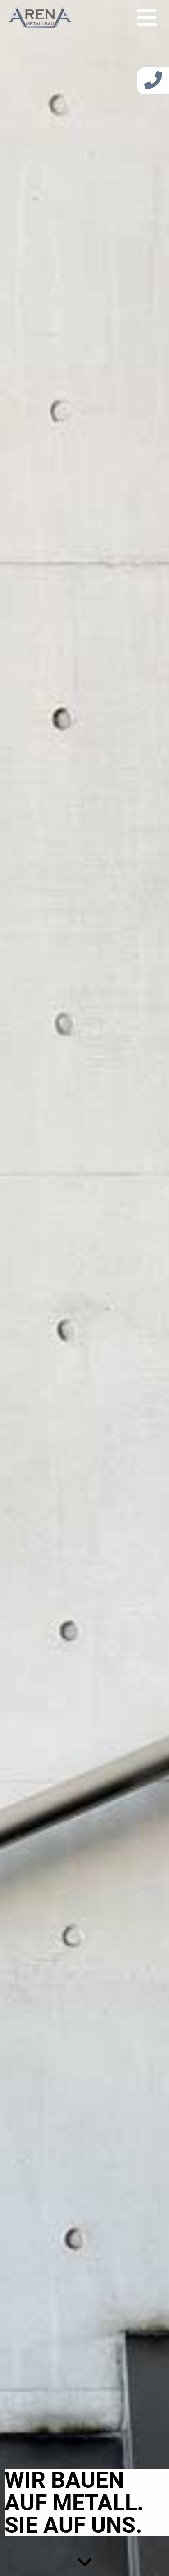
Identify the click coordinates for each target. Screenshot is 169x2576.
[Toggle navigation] (147, 17)
